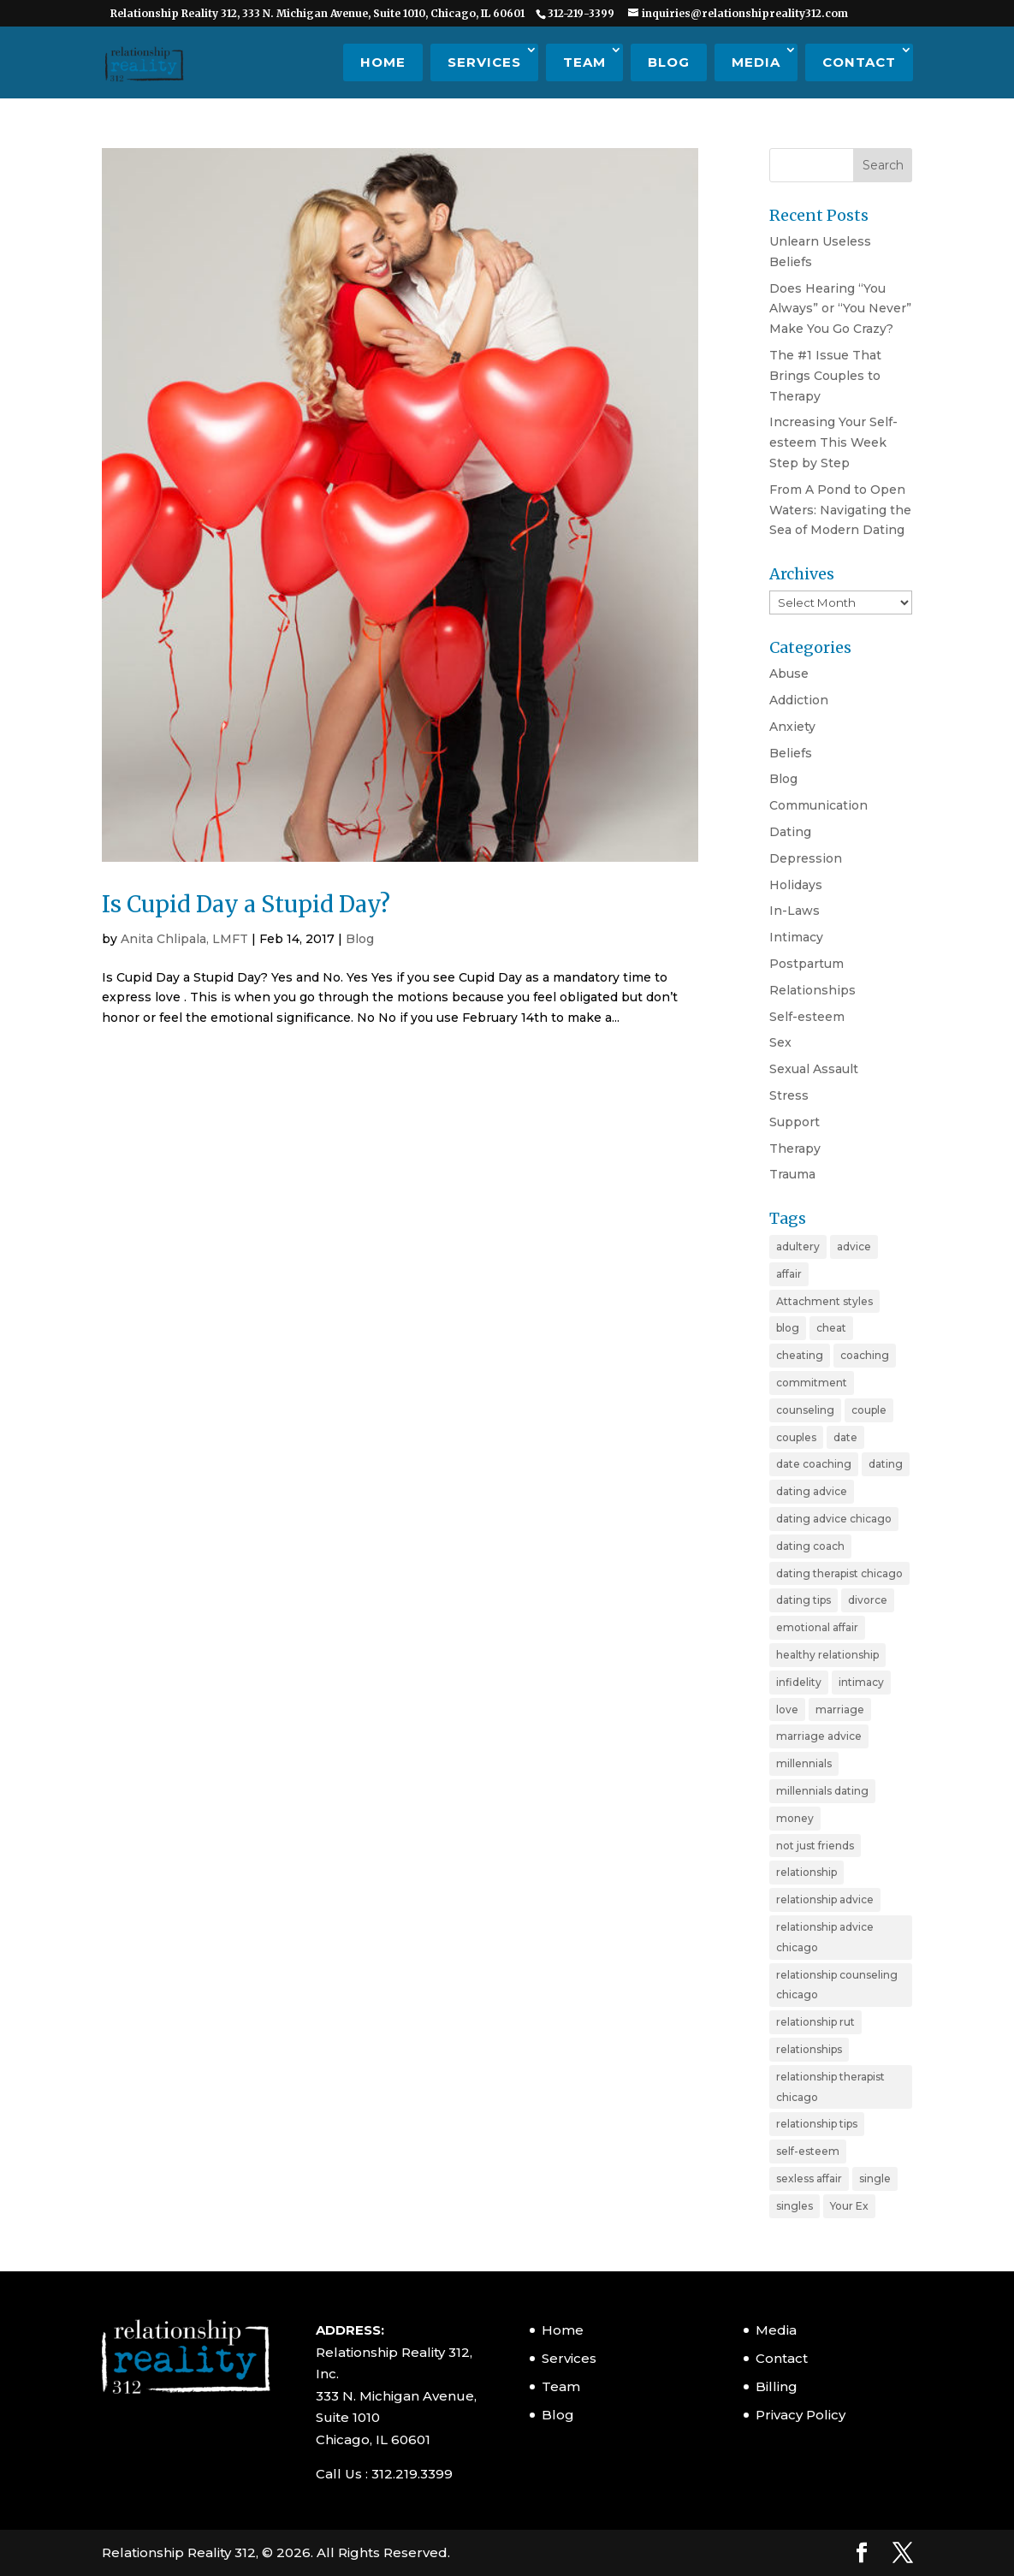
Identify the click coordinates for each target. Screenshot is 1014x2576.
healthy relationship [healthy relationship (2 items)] (827, 1654)
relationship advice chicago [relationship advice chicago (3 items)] (825, 1937)
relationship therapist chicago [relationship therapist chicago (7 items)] (830, 2087)
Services (484, 62)
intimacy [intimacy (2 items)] (861, 1682)
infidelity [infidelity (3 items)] (798, 1682)
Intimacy (796, 937)
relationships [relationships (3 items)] (809, 2049)
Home (383, 62)
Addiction (798, 700)
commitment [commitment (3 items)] (811, 1382)
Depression (805, 858)
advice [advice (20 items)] (854, 1246)
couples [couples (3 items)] (796, 1437)
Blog (669, 62)
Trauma (792, 1174)
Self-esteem (807, 1016)
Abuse (789, 673)
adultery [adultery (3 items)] (798, 1246)
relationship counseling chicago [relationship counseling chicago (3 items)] (837, 1985)
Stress (789, 1095)
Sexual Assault (813, 1069)
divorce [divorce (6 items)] (867, 1600)
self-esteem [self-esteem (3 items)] (807, 2151)
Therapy (795, 1148)
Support (794, 1122)
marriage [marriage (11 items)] (839, 1709)
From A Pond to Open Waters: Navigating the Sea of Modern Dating (840, 510)
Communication (818, 805)
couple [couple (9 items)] (869, 1410)
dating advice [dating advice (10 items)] (811, 1491)
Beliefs (790, 753)
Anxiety (792, 726)
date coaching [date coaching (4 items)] (813, 1463)
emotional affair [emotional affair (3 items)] (817, 1627)
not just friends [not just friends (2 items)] (815, 1845)
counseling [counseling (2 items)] (805, 1410)
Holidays (795, 885)
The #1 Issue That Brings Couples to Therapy (825, 375)
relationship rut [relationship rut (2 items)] (815, 2021)
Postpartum (806, 963)
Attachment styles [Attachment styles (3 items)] (824, 1301)
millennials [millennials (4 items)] (804, 1763)
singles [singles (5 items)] (794, 2205)
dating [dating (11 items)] (886, 1463)
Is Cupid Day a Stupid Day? (246, 904)
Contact (859, 62)
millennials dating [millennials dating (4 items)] (822, 1790)
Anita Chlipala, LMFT (184, 939)
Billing (777, 2386)
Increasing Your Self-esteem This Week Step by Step (833, 442)
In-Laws (794, 910)
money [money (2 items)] (795, 1818)
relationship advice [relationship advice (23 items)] (825, 1899)
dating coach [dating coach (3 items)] (810, 1546)
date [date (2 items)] (845, 1437)
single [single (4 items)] (875, 2178)
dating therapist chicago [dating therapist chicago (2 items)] (839, 1573)
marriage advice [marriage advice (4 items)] (819, 1736)
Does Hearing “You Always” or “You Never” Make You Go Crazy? (840, 309)
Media (756, 62)
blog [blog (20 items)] (787, 1327)
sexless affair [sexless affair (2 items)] (809, 2178)
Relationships (812, 990)
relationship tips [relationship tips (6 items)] (816, 2123)
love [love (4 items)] (787, 1709)
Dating (790, 832)
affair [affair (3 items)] (789, 1273)
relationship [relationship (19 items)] (806, 1872)
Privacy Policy (800, 2415)
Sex (780, 1042)
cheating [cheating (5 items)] (799, 1355)
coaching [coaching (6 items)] (864, 1355)
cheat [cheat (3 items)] (831, 1327)
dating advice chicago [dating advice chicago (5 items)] (834, 1518)
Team (584, 62)
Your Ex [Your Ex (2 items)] (849, 2205)
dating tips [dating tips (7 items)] (803, 1600)
